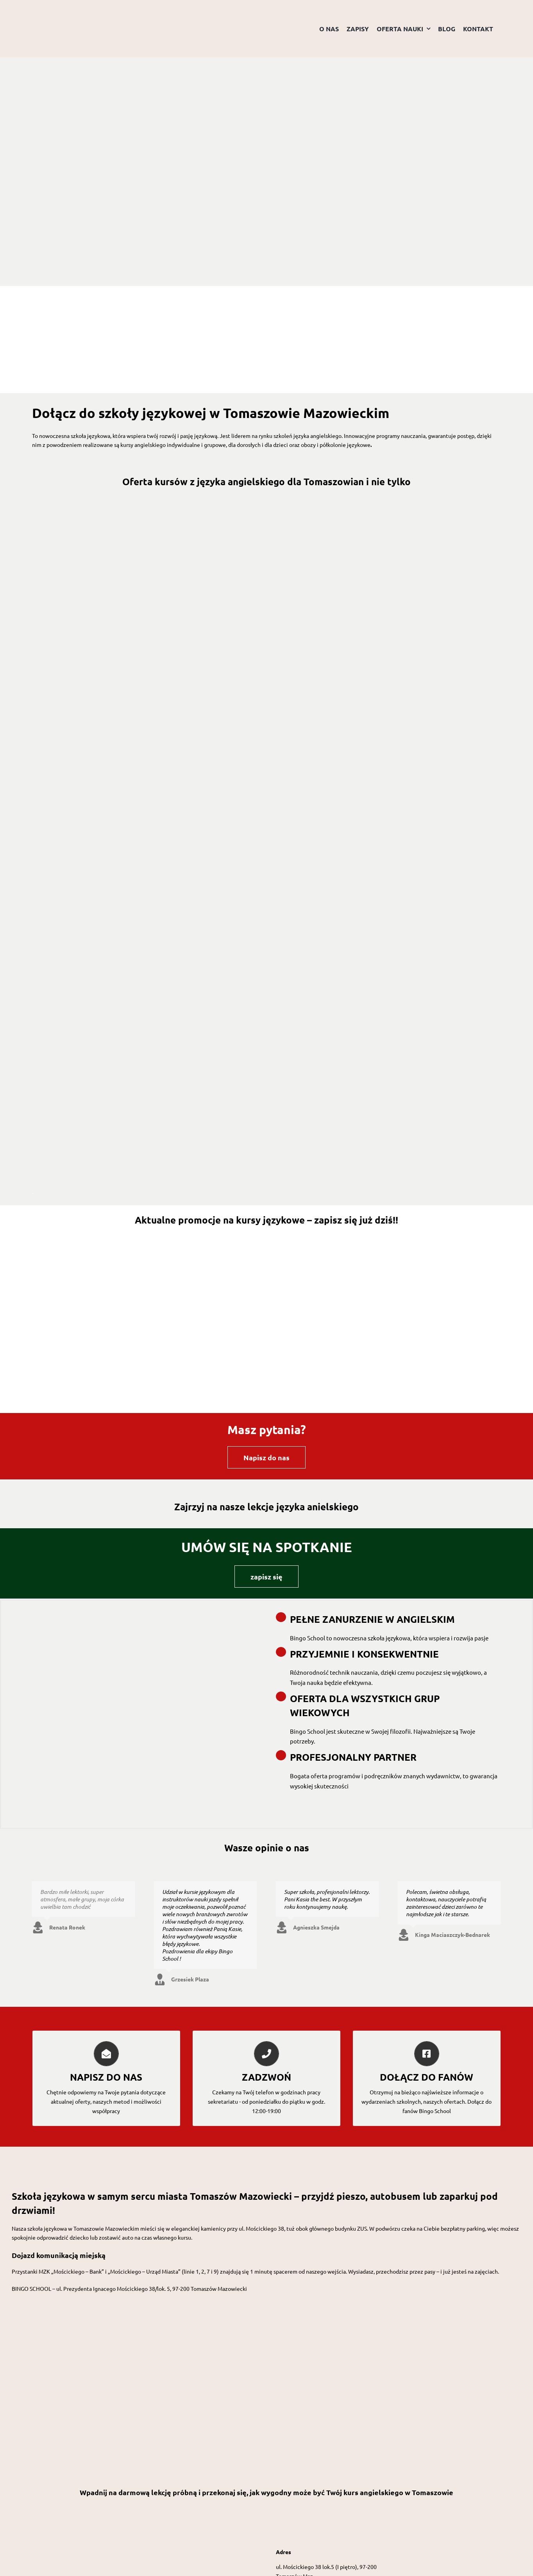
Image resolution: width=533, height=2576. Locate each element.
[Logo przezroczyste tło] (71, 10)
